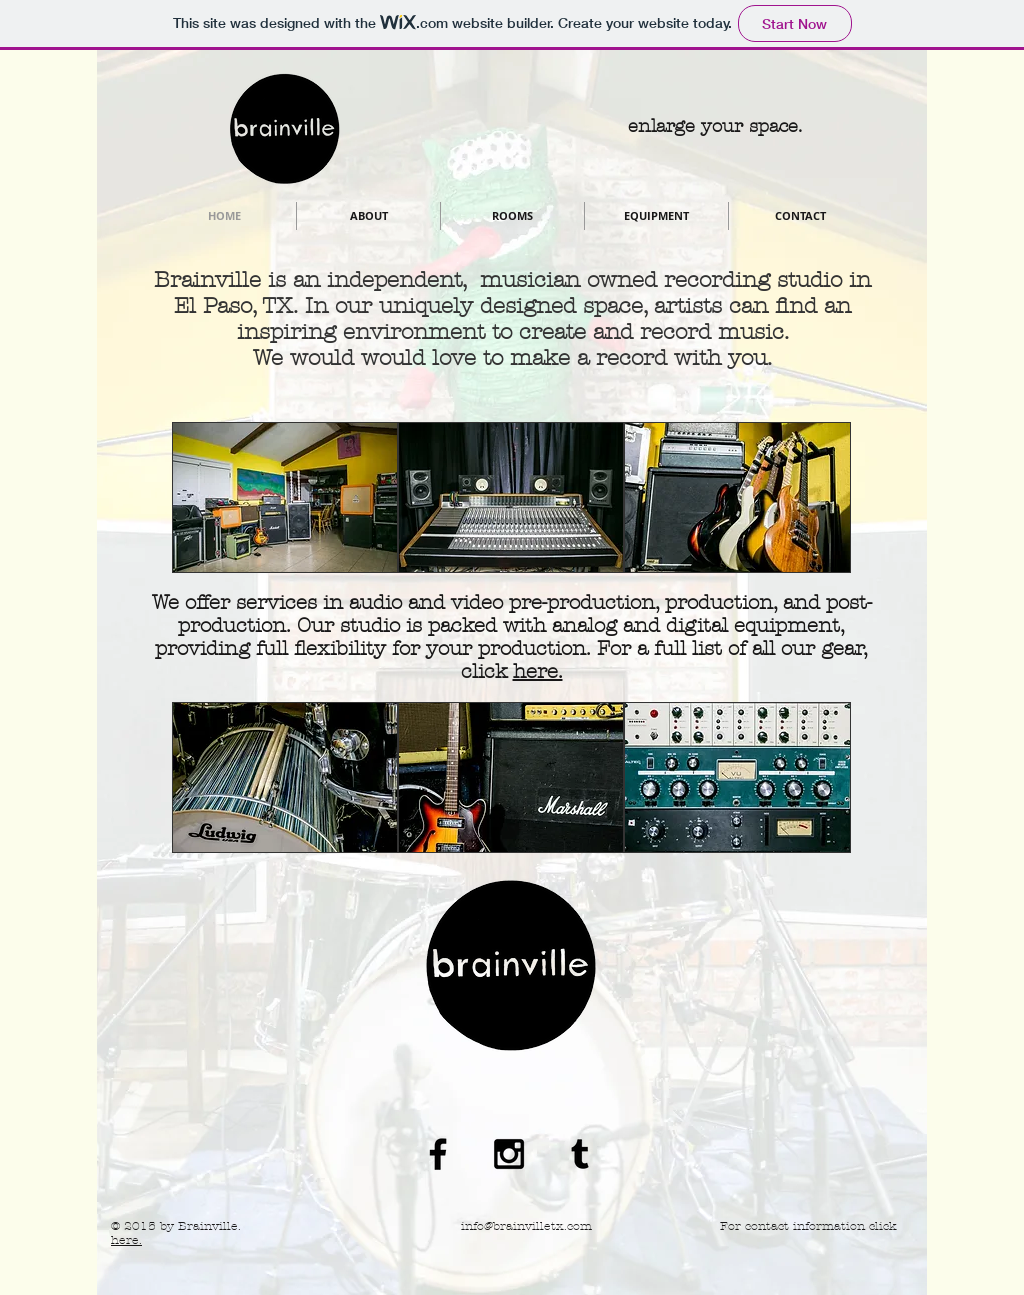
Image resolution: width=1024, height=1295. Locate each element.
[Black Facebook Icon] (438, 1154)
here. (538, 671)
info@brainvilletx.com (526, 1226)
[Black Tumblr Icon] (580, 1154)
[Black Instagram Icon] (509, 1154)
